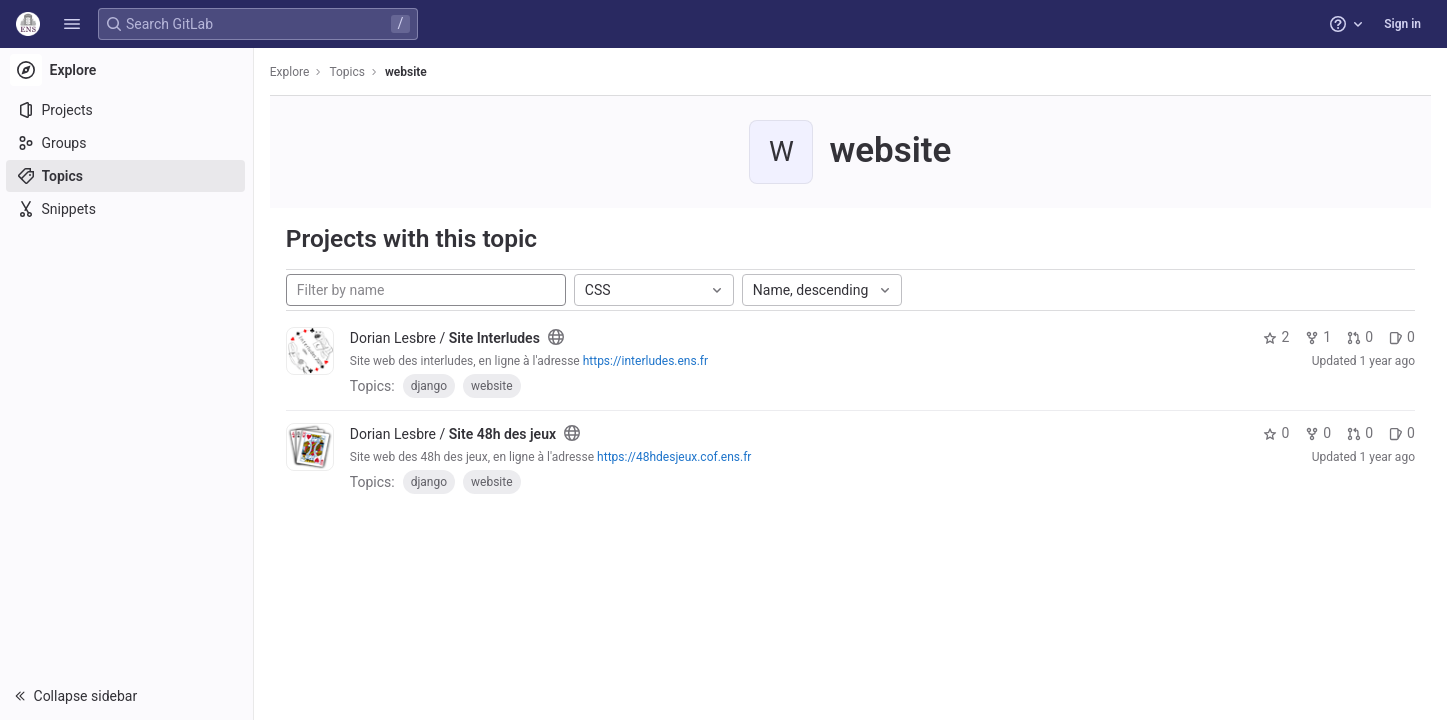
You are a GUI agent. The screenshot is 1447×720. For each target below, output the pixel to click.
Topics (350, 72)
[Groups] (127, 143)
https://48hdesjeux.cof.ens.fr (676, 457)
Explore (292, 72)
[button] (72, 24)
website (408, 72)
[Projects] (127, 110)
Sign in (1402, 24)
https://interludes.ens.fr (647, 361)
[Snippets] (127, 209)
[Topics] (127, 176)
